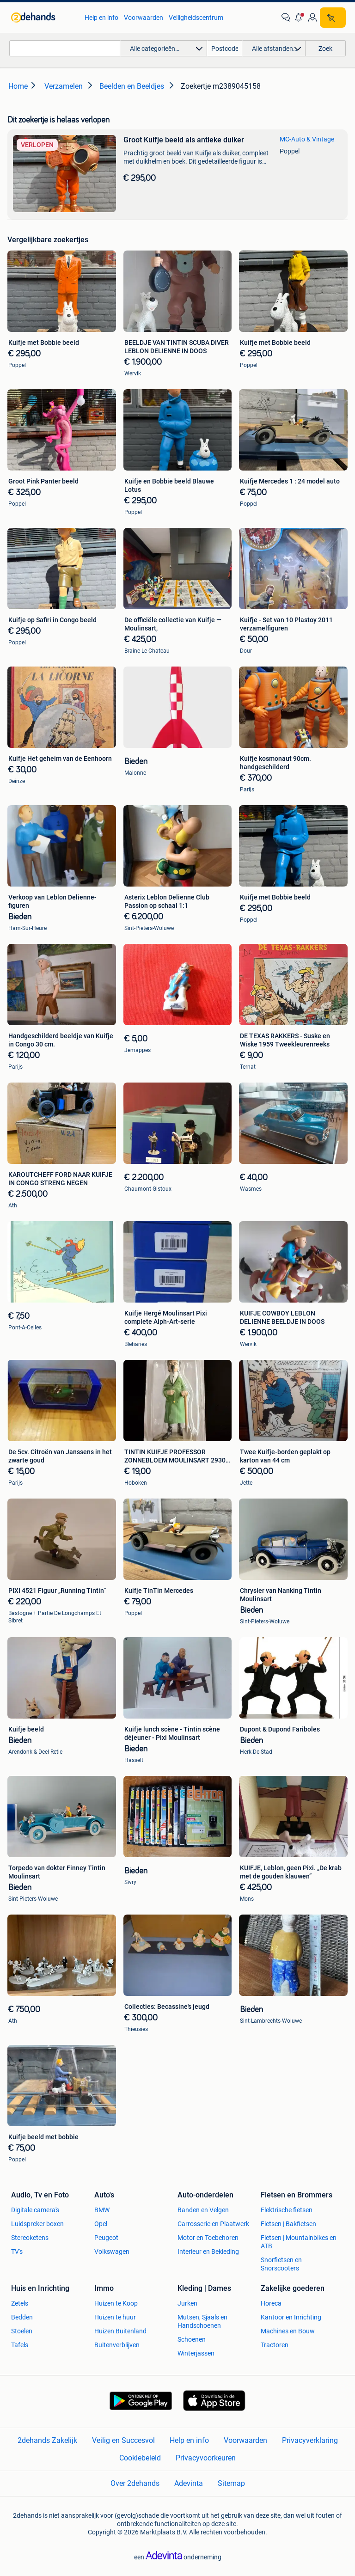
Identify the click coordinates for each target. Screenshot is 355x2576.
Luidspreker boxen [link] (37, 2223)
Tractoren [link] (274, 2345)
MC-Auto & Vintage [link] (307, 139)
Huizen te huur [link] (115, 2317)
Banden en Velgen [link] (203, 2210)
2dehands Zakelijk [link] (47, 2440)
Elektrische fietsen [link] (286, 2210)
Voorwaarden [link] (143, 17)
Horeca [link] (271, 2303)
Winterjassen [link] (196, 2353)
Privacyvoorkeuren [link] (206, 2458)
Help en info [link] (101, 17)
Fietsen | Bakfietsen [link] (288, 2223)
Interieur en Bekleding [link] (208, 2251)
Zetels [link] (19, 2303)
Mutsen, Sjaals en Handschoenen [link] (202, 2321)
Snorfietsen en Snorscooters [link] (281, 2264)
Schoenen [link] (192, 2339)
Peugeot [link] (106, 2237)
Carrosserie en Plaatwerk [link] (213, 2223)
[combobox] (64, 48)
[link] (43, 17)
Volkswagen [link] (111, 2251)
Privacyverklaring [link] (310, 2440)
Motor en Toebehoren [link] (208, 2237)
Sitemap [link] (231, 2483)
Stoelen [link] (21, 2331)
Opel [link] (100, 2223)
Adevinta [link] (188, 2483)
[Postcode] (224, 48)
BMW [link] (102, 2210)
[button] (299, 17)
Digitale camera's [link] (35, 2210)
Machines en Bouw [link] (288, 2331)
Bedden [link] (22, 2317)
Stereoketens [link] (30, 2237)
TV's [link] (17, 2251)
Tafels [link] (19, 2345)
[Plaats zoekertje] (333, 17)
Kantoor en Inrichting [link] (291, 2317)
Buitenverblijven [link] (117, 2345)
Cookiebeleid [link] (140, 2458)
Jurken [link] (187, 2303)
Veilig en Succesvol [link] (123, 2440)
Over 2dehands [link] (134, 2483)
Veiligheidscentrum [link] (196, 17)
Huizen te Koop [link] (116, 2303)
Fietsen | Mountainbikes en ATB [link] (299, 2242)
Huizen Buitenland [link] (120, 2331)
